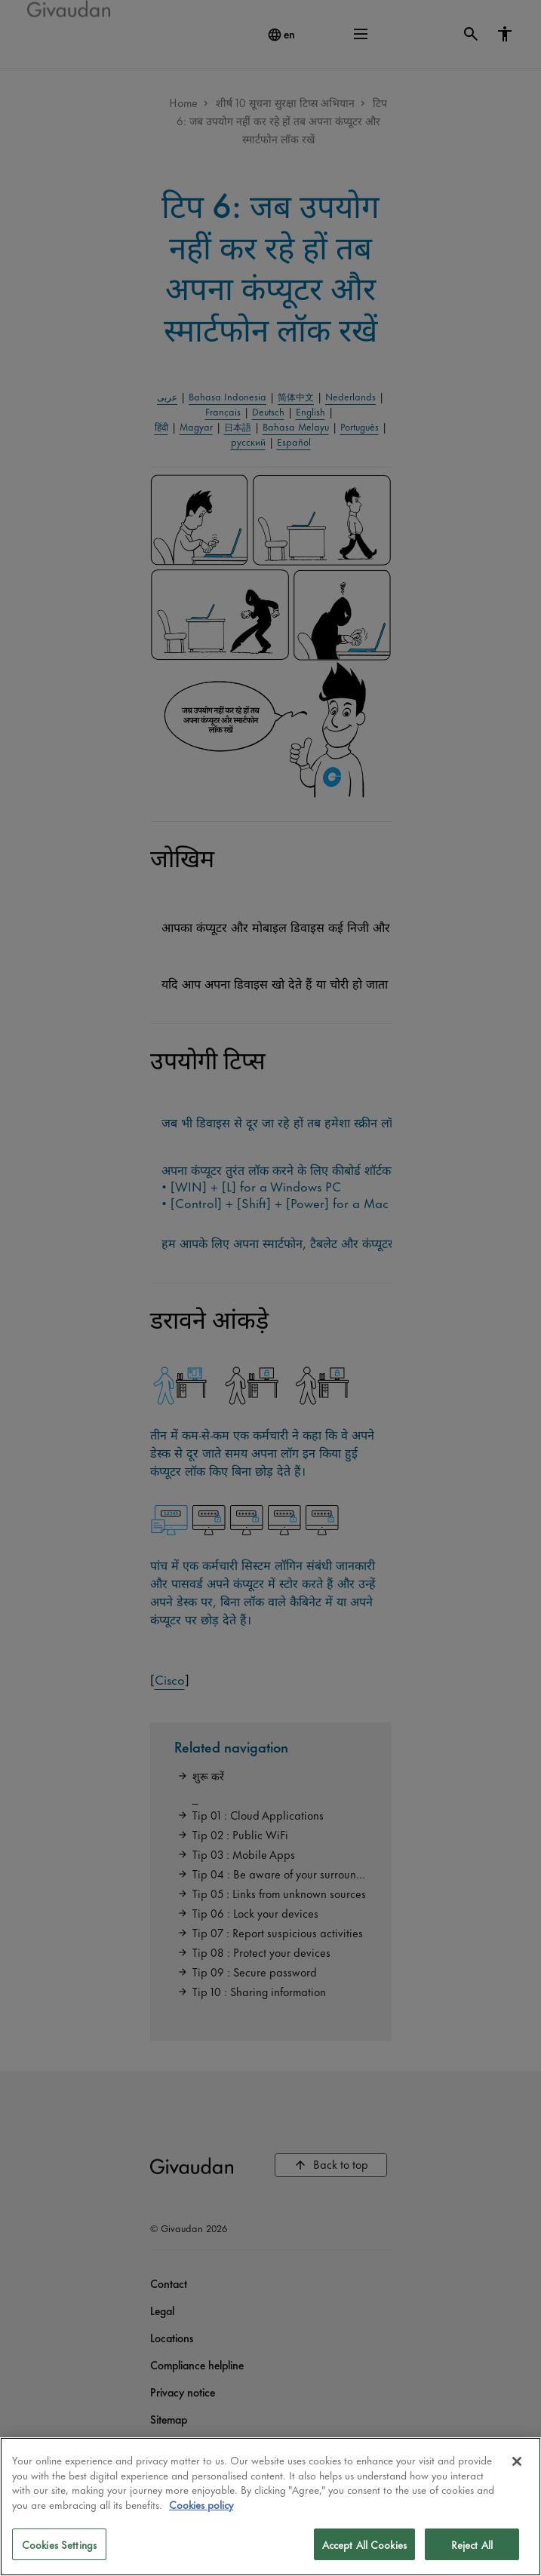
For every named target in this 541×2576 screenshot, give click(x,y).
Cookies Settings (59, 2544)
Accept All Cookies (364, 2544)
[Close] (516, 2461)
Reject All (472, 2544)
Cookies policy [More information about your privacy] (201, 2504)
